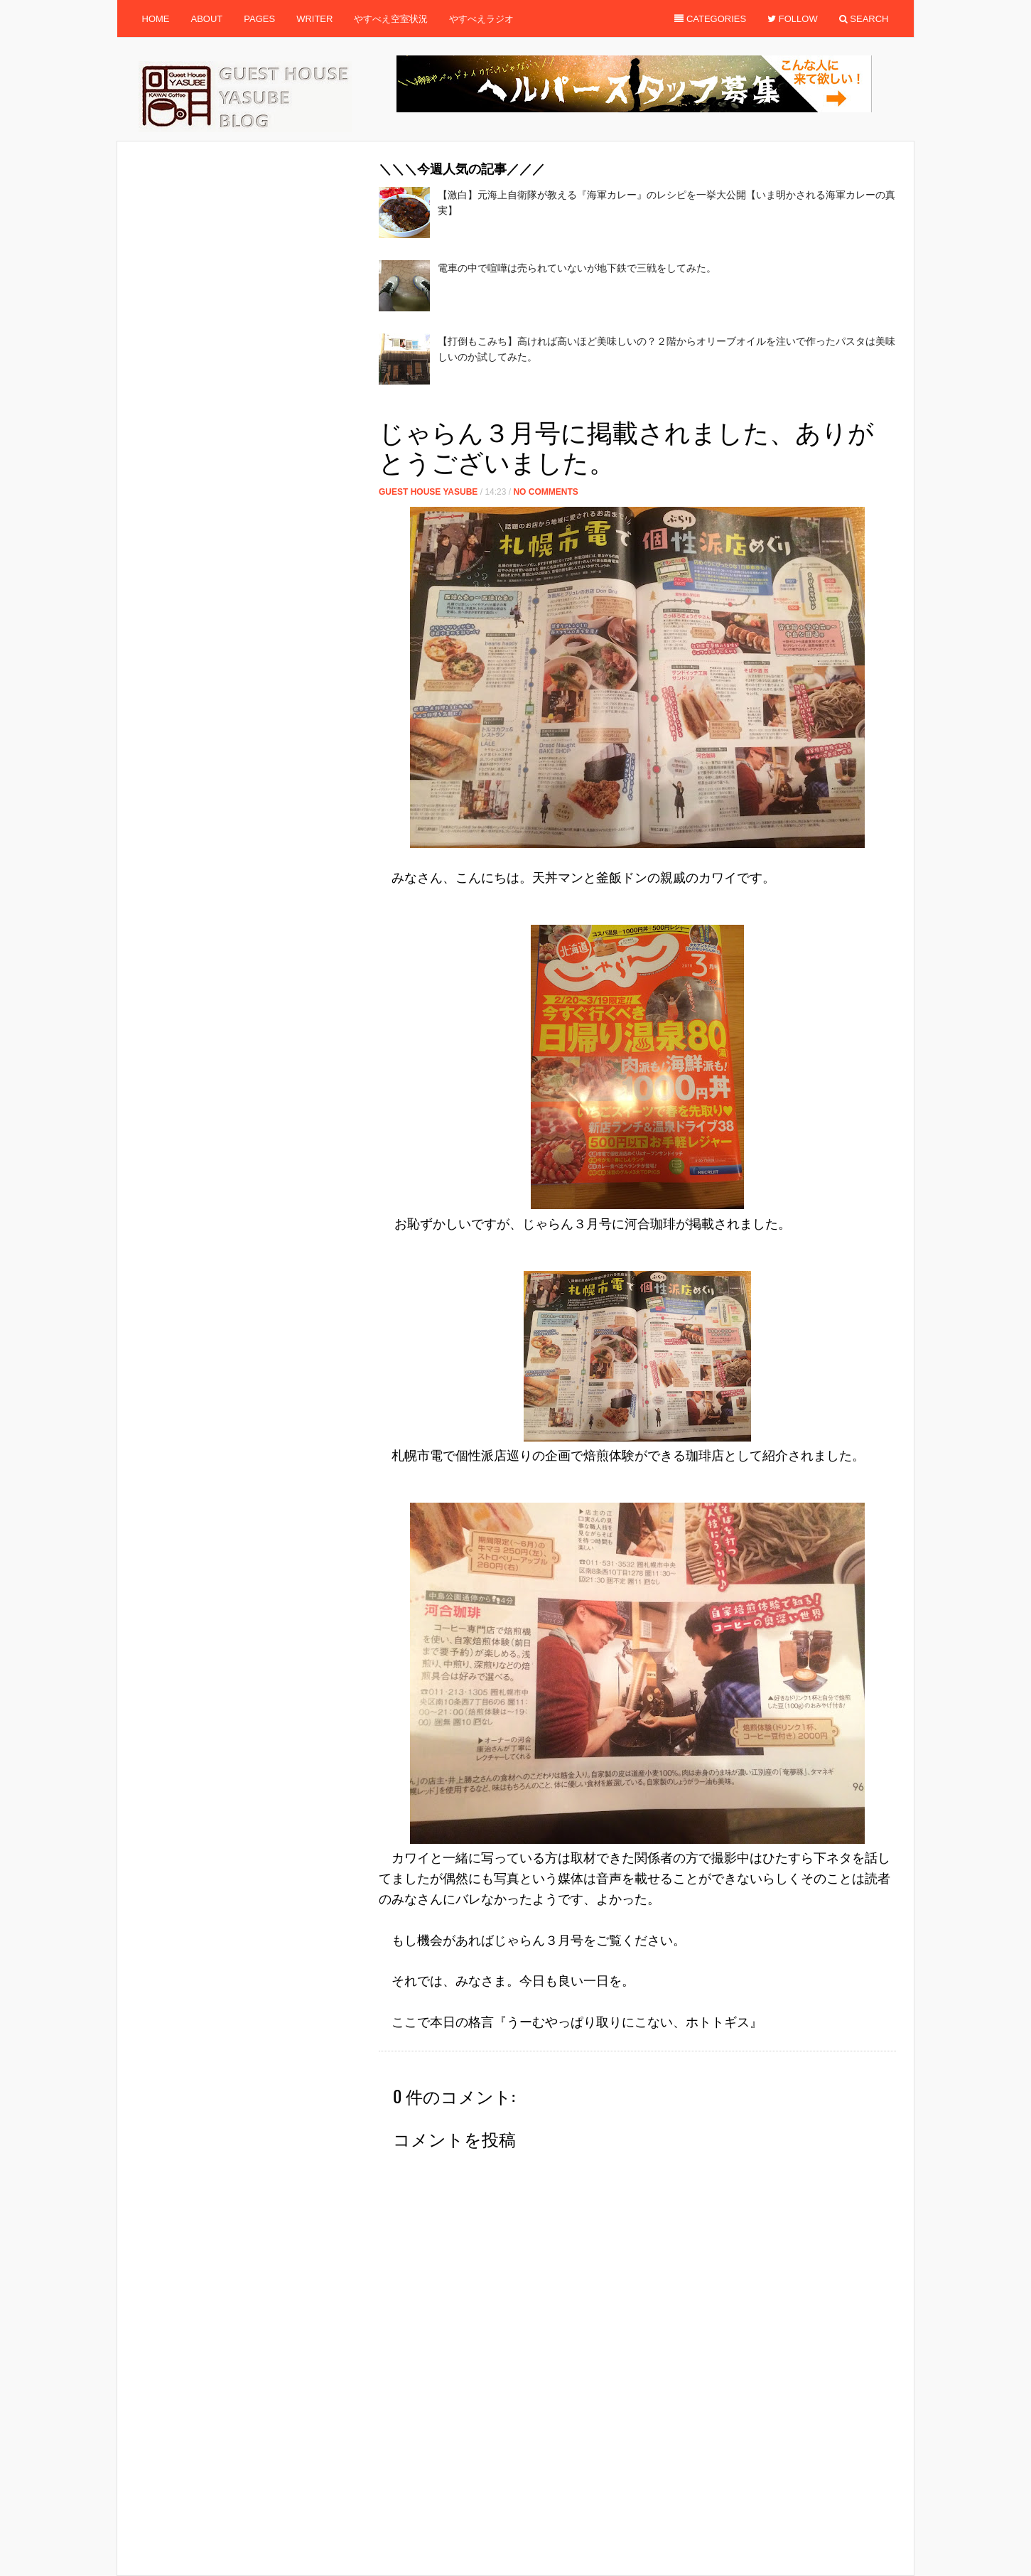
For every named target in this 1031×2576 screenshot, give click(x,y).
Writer (314, 19)
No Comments (545, 492)
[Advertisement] (637, 405)
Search (864, 19)
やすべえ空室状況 (391, 19)
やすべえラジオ (481, 19)
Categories (710, 19)
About (207, 19)
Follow (792, 19)
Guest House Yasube (428, 492)
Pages (259, 19)
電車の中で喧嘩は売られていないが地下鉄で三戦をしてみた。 (577, 268)
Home (156, 19)
